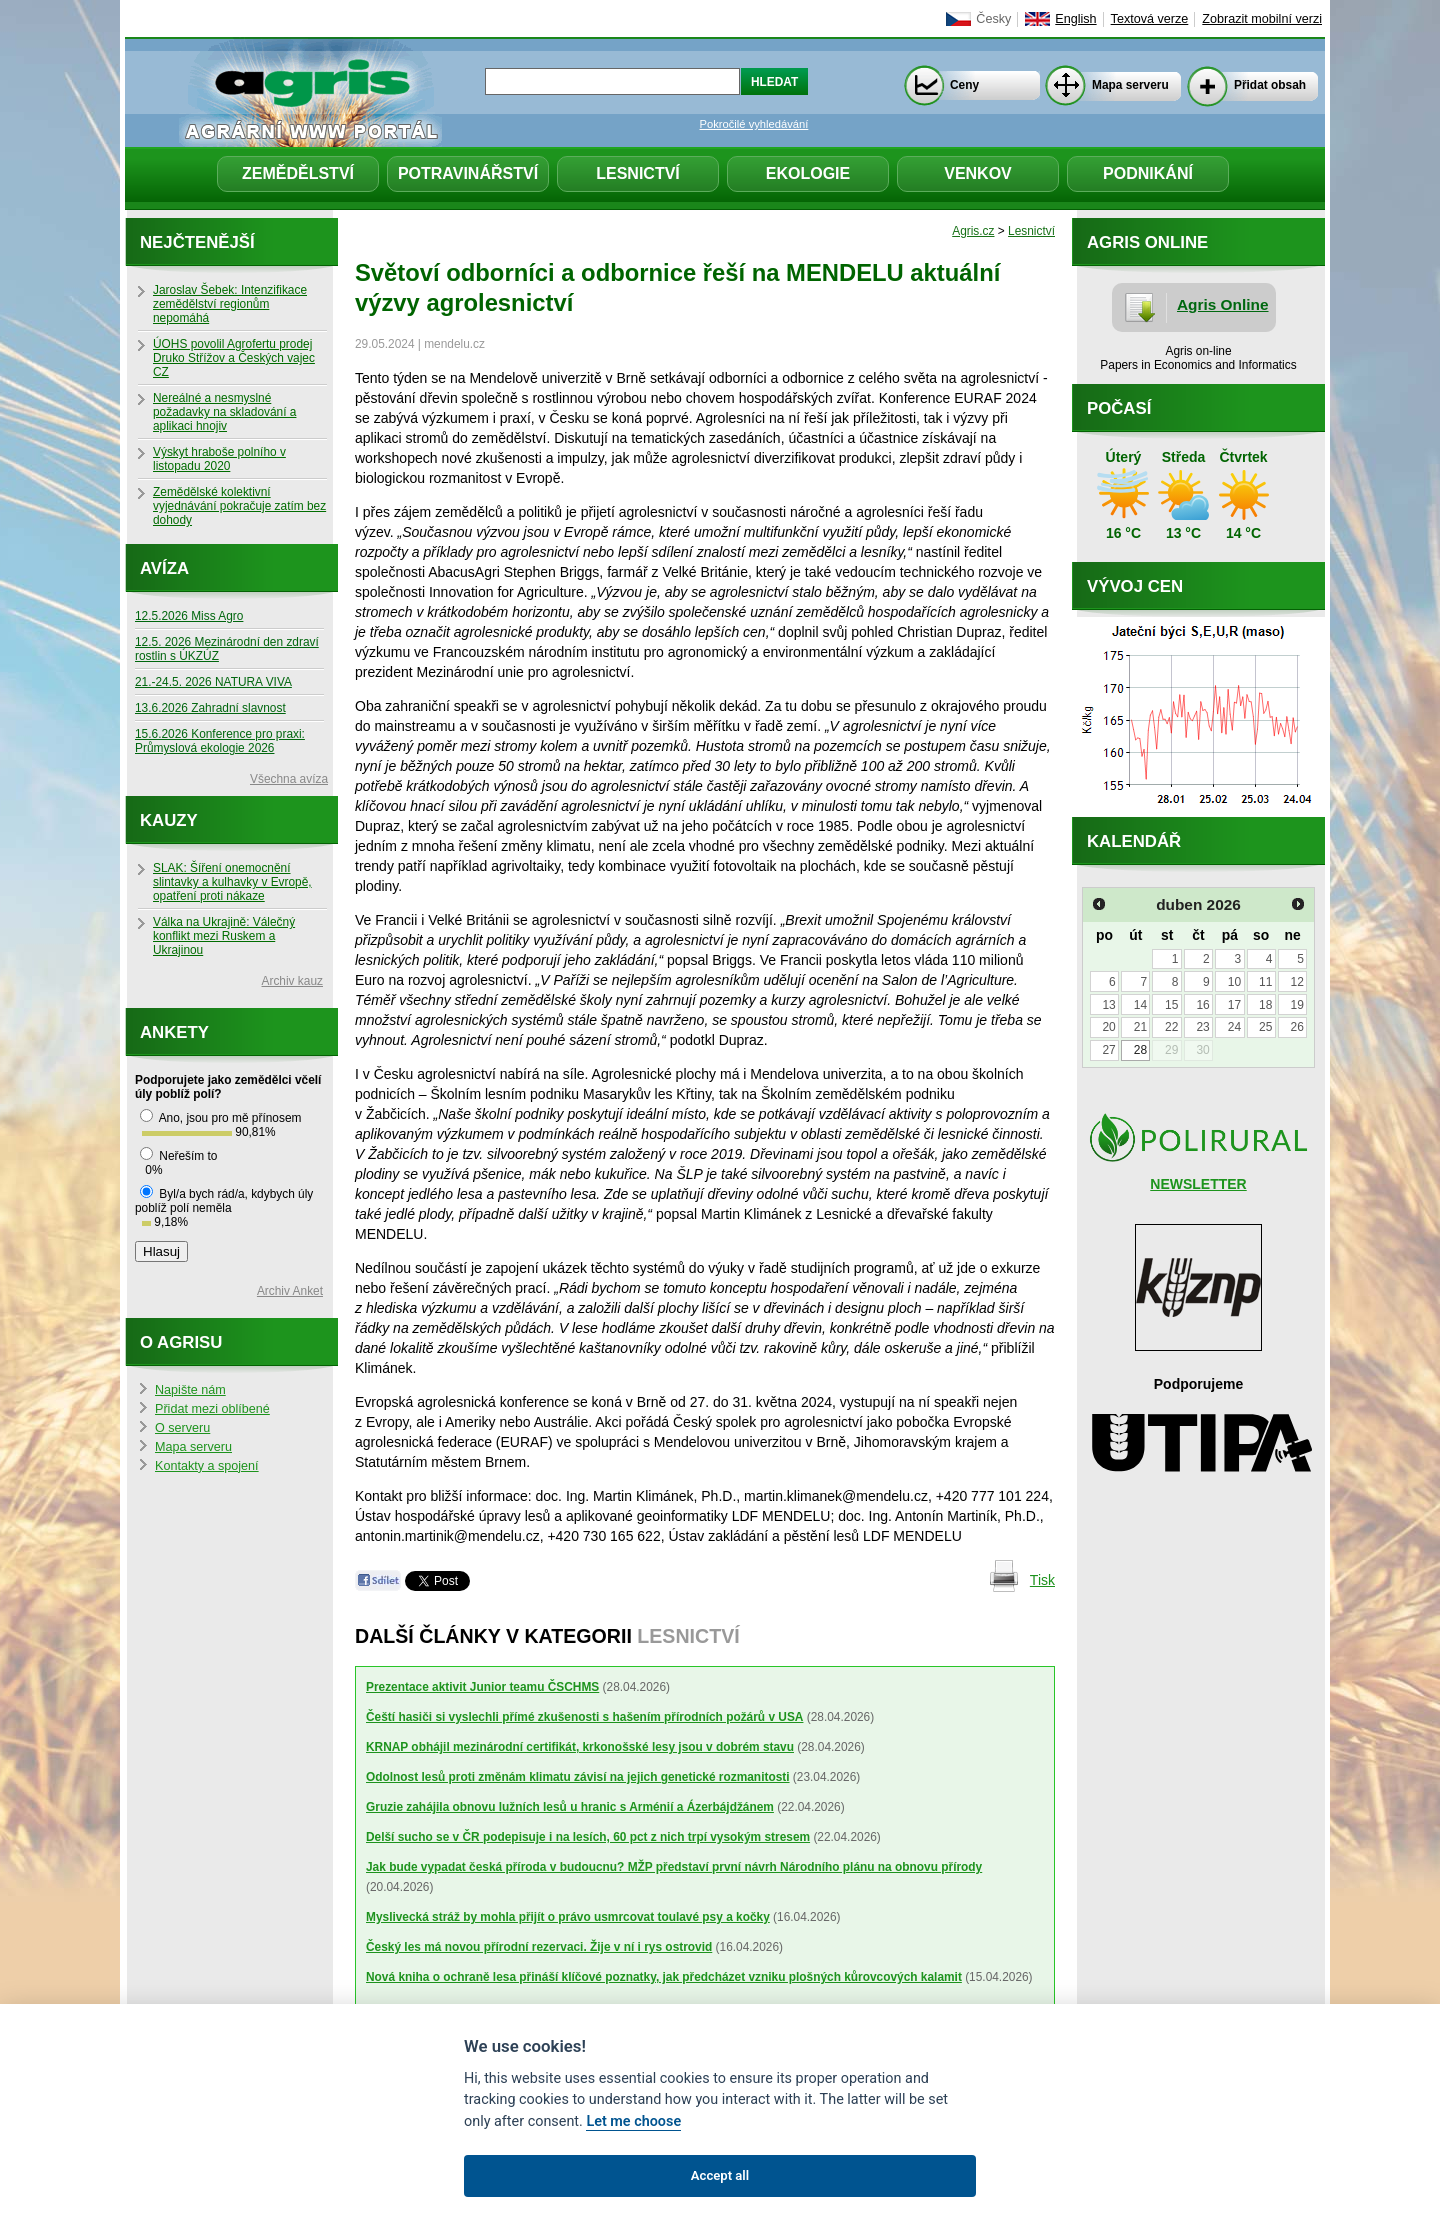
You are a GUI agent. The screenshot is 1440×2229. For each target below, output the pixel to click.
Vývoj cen (1135, 586)
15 (1171, 1005)
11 (1265, 982)
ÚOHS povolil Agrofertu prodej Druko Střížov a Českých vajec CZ (234, 358)
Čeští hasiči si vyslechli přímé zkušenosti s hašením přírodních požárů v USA (584, 1717)
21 (1140, 1027)
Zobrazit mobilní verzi (1262, 19)
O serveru (182, 1428)
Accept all (720, 2175)
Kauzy (169, 820)
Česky (993, 19)
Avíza (164, 568)
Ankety (174, 1032)
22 (1171, 1027)
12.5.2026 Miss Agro (189, 616)
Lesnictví (638, 173)
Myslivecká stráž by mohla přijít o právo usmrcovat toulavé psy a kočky (568, 1917)
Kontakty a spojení (207, 1466)
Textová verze (1150, 19)
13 (1108, 1005)
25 (1265, 1027)
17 (1234, 1005)
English (1075, 19)
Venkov (978, 173)
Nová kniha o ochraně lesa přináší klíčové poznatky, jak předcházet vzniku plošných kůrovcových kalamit (664, 1977)
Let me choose (633, 2121)
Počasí (1119, 408)
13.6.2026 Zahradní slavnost (210, 708)
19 (1296, 1005)
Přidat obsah (1270, 85)
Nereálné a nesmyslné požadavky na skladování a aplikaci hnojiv (224, 412)
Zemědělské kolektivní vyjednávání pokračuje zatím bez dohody (239, 506)
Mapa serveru (1130, 85)
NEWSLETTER (1198, 1184)
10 (1234, 982)
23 (1202, 1027)
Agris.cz (973, 231)
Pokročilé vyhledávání (754, 124)
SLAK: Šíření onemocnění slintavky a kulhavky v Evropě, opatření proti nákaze (232, 882)
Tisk (1042, 1580)
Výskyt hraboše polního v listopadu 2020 (219, 459)
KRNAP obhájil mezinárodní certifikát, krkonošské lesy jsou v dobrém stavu (580, 1747)
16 (1202, 1005)
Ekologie (808, 173)
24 (1234, 1027)
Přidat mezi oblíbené (212, 1409)
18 (1265, 1005)
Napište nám (190, 1390)
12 (1296, 982)
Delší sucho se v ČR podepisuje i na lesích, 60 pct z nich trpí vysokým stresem (588, 1837)
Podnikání (1148, 173)
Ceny (964, 85)
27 (1108, 1050)
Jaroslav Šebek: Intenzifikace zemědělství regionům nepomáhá (230, 304)
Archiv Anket (290, 1291)
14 (1140, 1005)
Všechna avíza (289, 779)
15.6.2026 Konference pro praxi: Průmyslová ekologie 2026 (220, 741)
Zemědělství (298, 173)
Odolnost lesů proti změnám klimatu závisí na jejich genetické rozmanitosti (578, 1777)
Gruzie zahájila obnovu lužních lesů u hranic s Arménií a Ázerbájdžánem (570, 1807)
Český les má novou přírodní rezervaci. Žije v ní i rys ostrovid (539, 1947)
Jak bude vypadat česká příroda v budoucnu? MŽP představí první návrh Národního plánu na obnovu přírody (674, 1867)
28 (1140, 1050)
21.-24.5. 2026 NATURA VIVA (213, 682)
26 (1296, 1027)
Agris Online (1223, 304)
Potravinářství (468, 173)
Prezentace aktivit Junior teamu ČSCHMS (482, 1687)
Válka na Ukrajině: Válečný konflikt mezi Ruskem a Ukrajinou (224, 936)
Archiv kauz (292, 981)
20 (1108, 1027)
